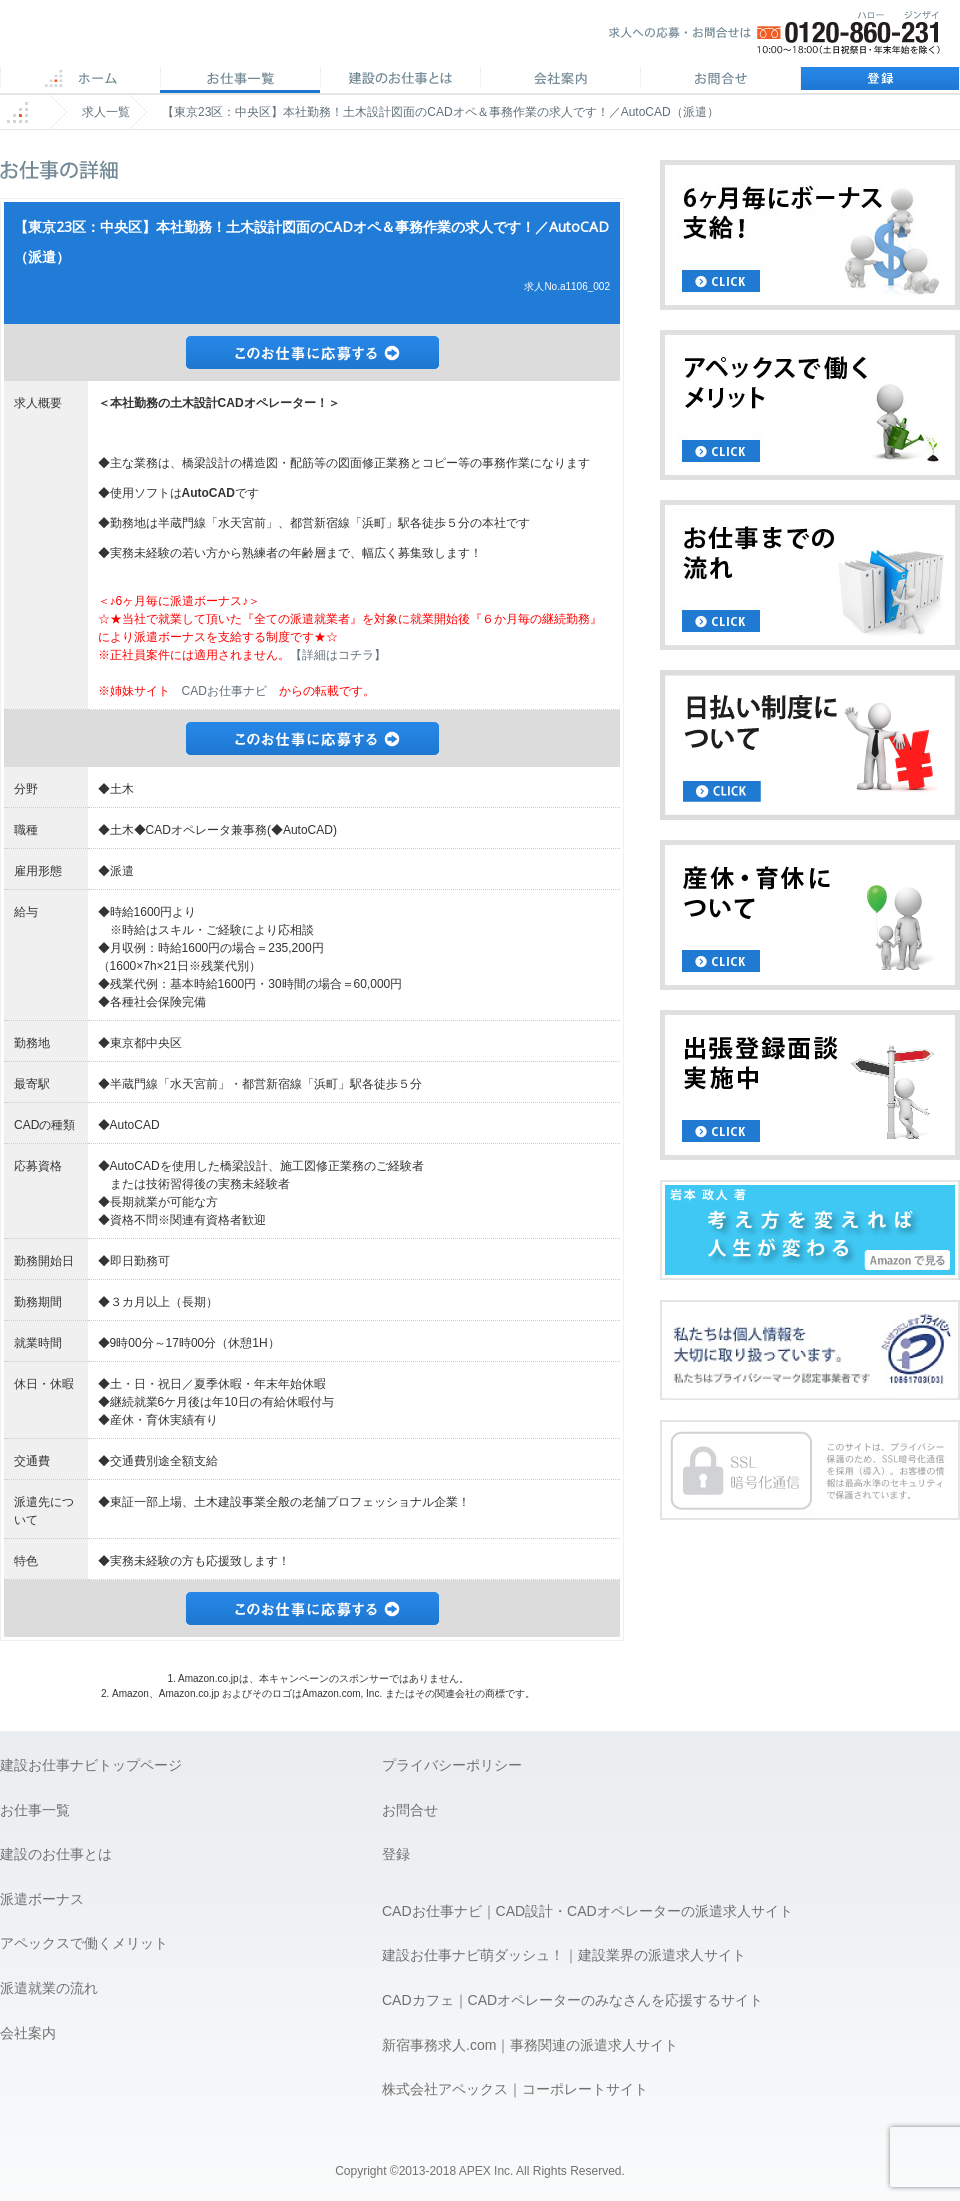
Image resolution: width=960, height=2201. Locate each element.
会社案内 (560, 80)
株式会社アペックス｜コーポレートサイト (515, 2089)
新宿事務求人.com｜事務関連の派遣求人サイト (530, 2045)
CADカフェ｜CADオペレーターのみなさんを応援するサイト (572, 2000)
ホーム (80, 80)
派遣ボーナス (42, 1899)
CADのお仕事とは (400, 80)
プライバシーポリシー (452, 1765)
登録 (880, 80)
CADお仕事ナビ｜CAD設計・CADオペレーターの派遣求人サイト (587, 1911)
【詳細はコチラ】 (338, 655)
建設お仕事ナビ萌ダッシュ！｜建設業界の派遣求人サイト (564, 1955)
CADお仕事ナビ (224, 691)
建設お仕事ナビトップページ (91, 1765)
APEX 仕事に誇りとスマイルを (140, 38)
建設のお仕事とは (56, 1854)
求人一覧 (106, 112)
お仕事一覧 (35, 1810)
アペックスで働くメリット (84, 1943)
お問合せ (720, 80)
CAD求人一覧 (240, 80)
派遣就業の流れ (49, 1988)
